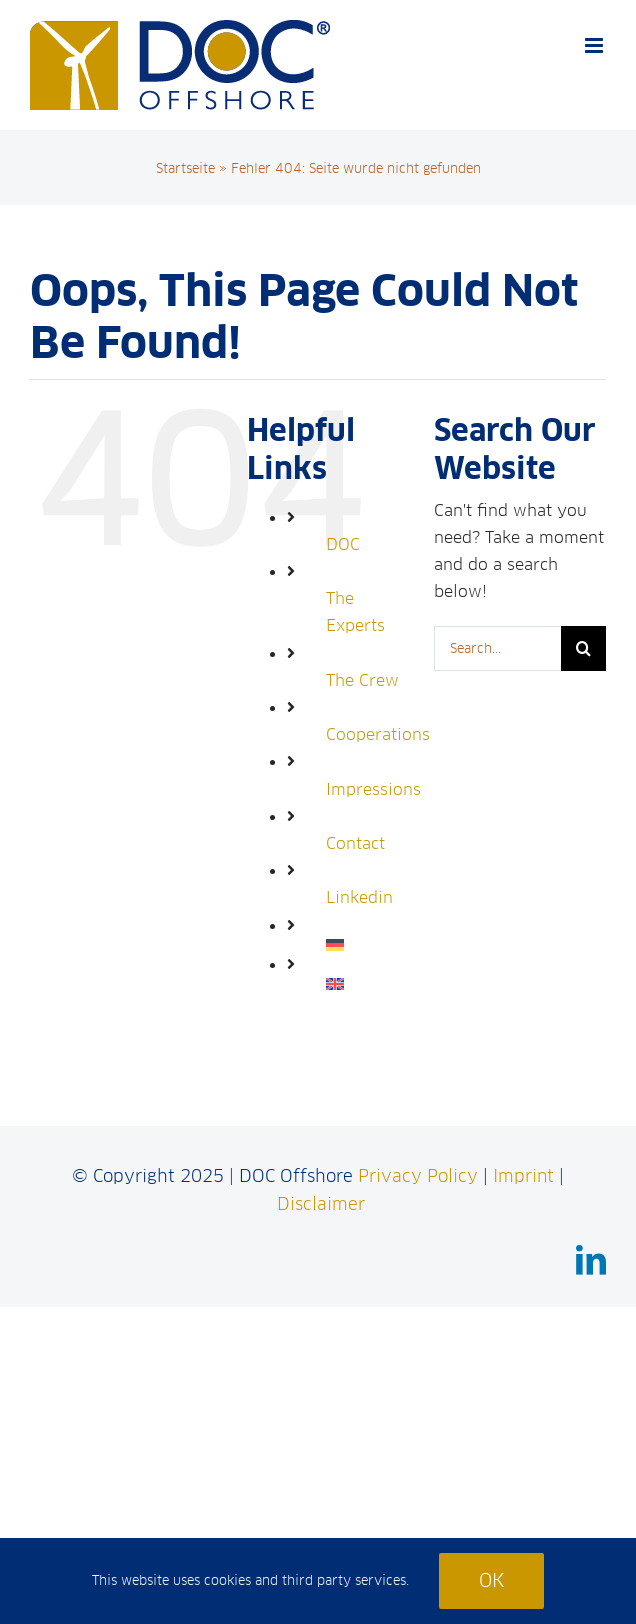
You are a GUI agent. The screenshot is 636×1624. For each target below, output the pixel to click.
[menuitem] (365, 945)
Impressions (373, 789)
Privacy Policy (418, 1176)
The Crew (362, 680)
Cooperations (378, 734)
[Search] (583, 648)
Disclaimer (321, 1204)
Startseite (185, 168)
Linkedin (359, 897)
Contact (355, 843)
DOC (343, 544)
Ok (491, 1580)
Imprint (523, 1176)
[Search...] (497, 648)
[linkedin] (591, 1260)
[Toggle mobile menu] (595, 45)
